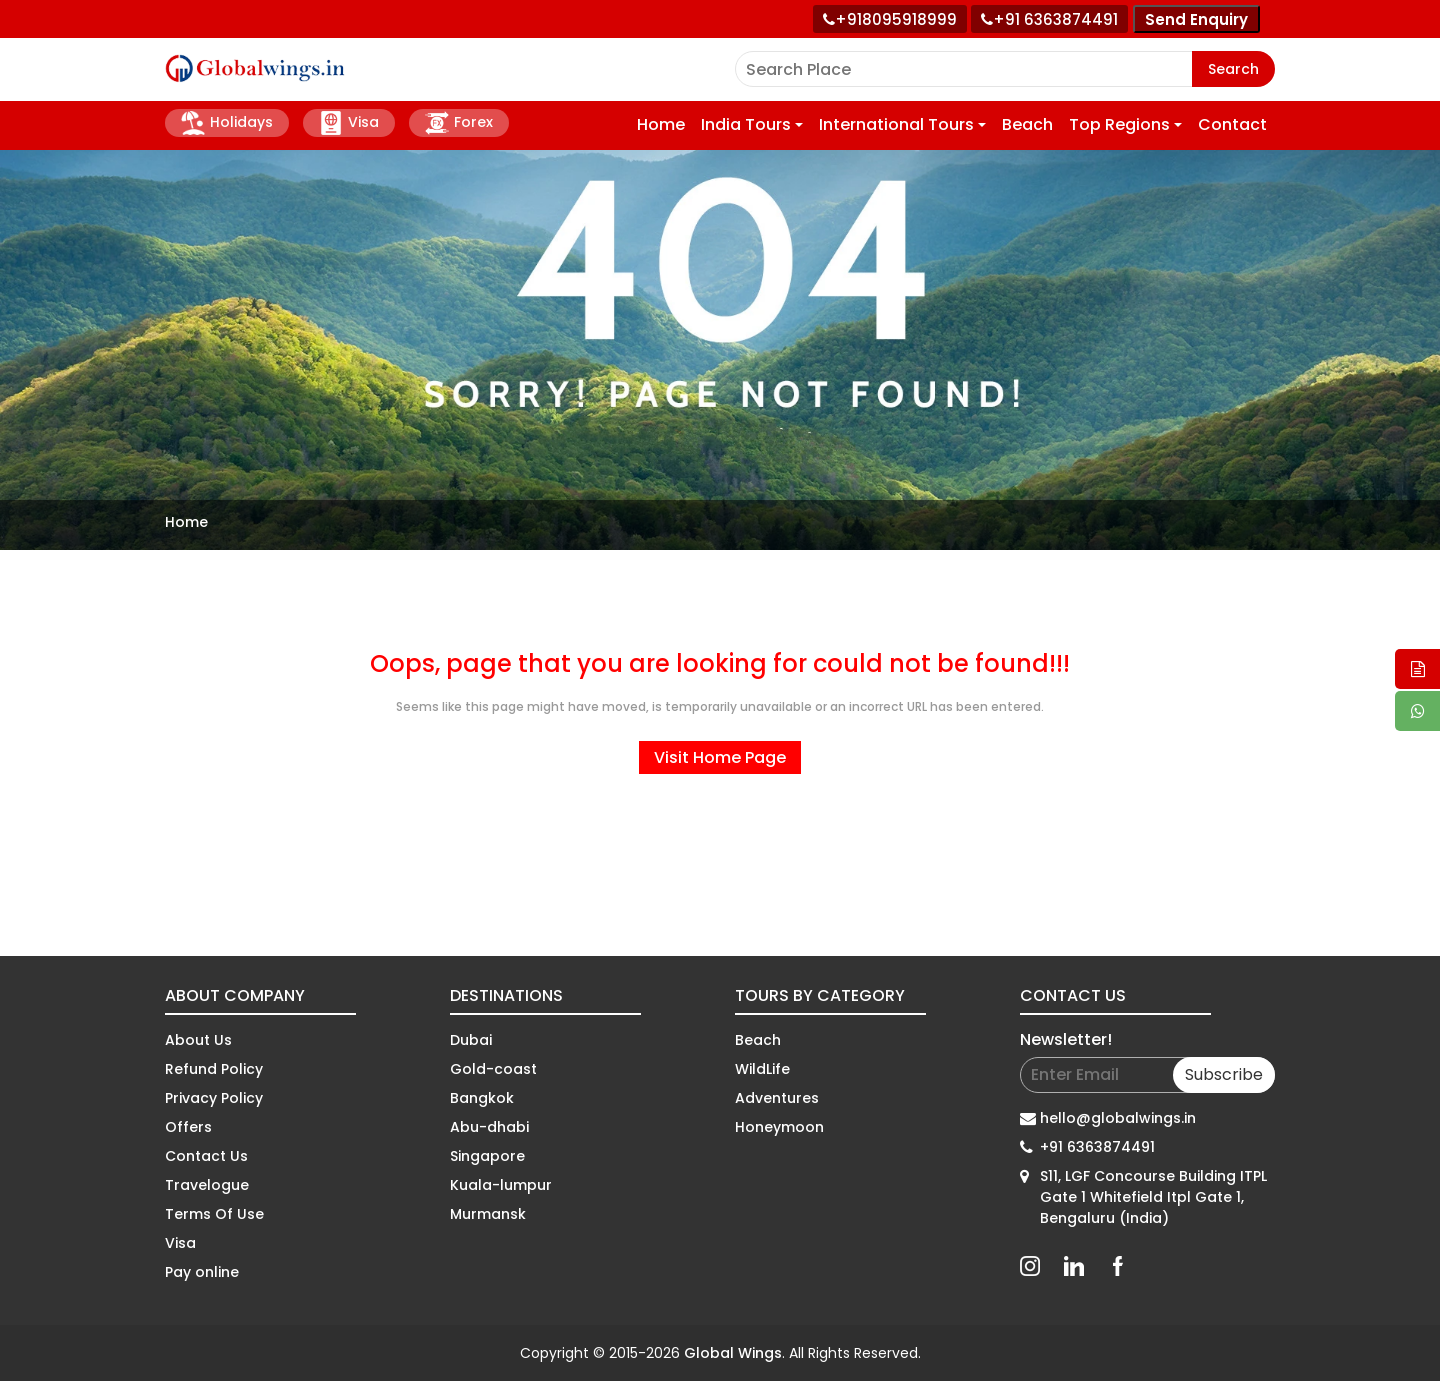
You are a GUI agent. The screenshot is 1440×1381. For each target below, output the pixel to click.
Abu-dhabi (489, 1127)
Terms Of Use (214, 1214)
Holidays (227, 123)
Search (1233, 69)
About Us (198, 1040)
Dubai (471, 1040)
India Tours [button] (746, 124)
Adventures (777, 1098)
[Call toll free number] (1049, 19)
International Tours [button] (896, 124)
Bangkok (482, 1098)
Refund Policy (214, 1069)
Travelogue (207, 1185)
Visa (349, 123)
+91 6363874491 (1097, 1147)
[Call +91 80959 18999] (890, 19)
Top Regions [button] (1119, 124)
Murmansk (488, 1214)
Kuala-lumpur (501, 1185)
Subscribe (1224, 1074)
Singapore (487, 1156)
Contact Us (206, 1156)
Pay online (202, 1272)
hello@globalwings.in (1118, 1118)
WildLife (762, 1069)
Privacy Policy (214, 1098)
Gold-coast (493, 1069)
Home (661, 124)
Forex (459, 123)
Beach (1027, 124)
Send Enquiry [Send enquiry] (1196, 19)
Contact (1232, 124)
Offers (188, 1127)
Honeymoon (779, 1127)
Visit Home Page (720, 757)
